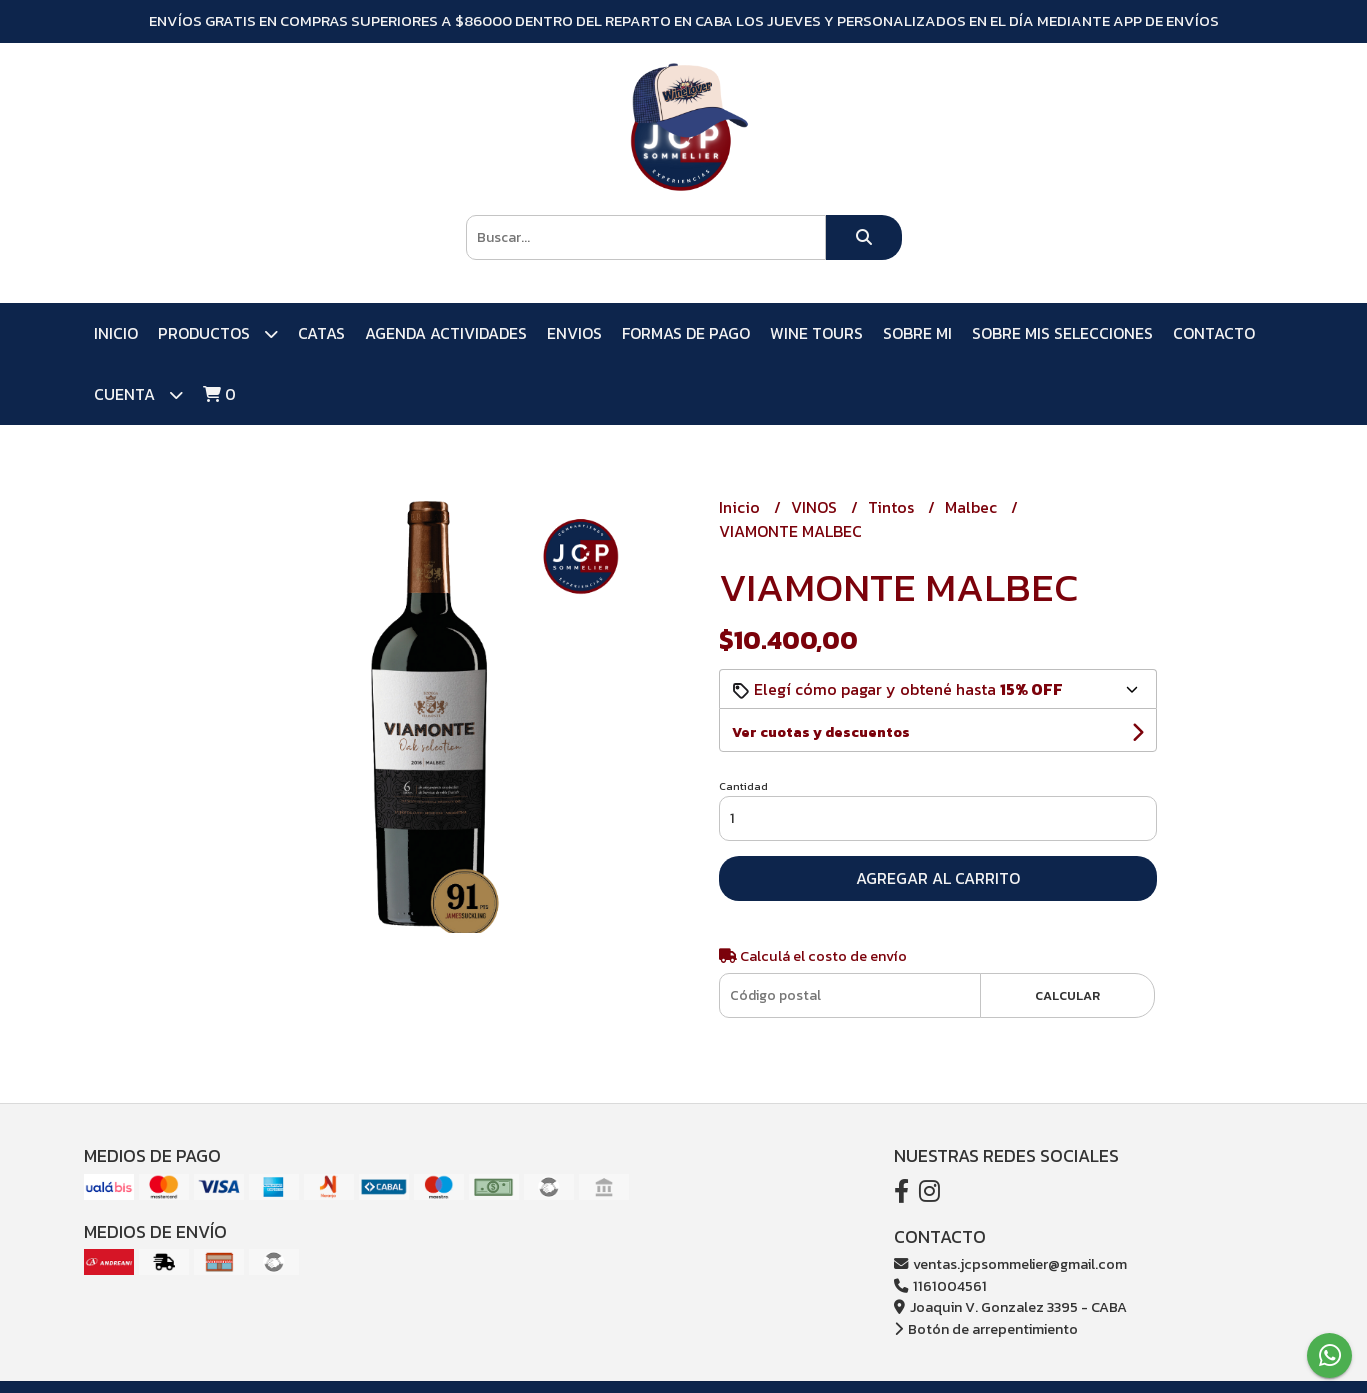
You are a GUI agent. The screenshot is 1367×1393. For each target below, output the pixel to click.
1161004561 (940, 1286)
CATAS (321, 333)
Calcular (1067, 995)
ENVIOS (574, 333)
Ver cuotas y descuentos (821, 732)
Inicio (116, 333)
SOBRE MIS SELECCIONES (1062, 333)
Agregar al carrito (938, 878)
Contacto (1214, 333)
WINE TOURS (816, 333)
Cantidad (743, 786)
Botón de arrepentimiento (986, 1329)
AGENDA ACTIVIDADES (446, 333)
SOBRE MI (917, 333)
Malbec (973, 507)
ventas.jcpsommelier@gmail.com (1010, 1264)
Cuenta (138, 394)
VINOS (816, 507)
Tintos (893, 507)
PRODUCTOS (218, 333)
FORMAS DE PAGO (686, 333)
